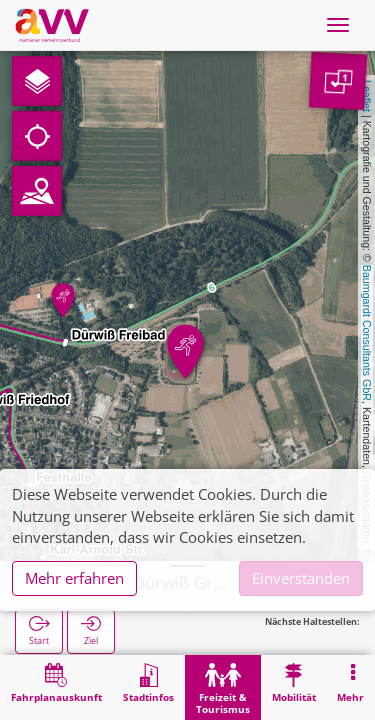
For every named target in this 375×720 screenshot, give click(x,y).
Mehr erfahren (74, 578)
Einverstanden (301, 578)
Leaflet (367, 96)
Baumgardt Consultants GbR (367, 333)
